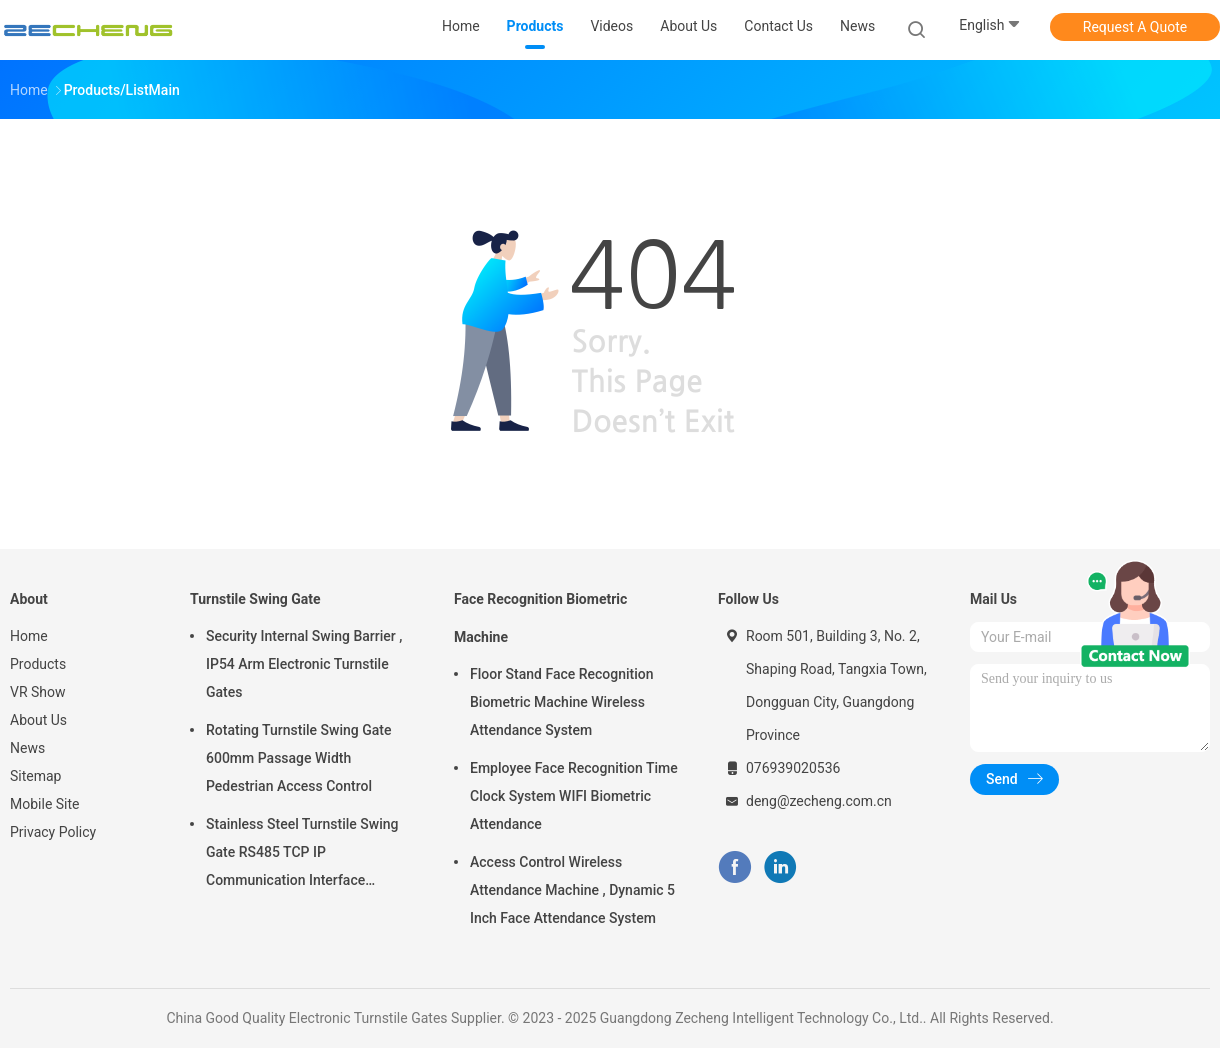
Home (29, 636)
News (27, 748)
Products (38, 664)
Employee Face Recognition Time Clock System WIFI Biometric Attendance (574, 796)
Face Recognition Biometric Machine (540, 618)
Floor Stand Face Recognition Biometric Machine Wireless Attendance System (562, 702)
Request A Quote (1135, 27)
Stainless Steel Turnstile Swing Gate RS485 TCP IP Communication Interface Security (302, 855)
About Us (38, 720)
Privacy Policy (53, 832)
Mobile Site (45, 804)
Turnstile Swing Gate (255, 599)
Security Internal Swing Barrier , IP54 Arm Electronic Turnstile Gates (304, 664)
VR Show (38, 692)
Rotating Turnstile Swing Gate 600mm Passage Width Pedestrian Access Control (298, 758)
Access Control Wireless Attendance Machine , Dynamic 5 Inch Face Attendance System (572, 890)
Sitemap (35, 776)
